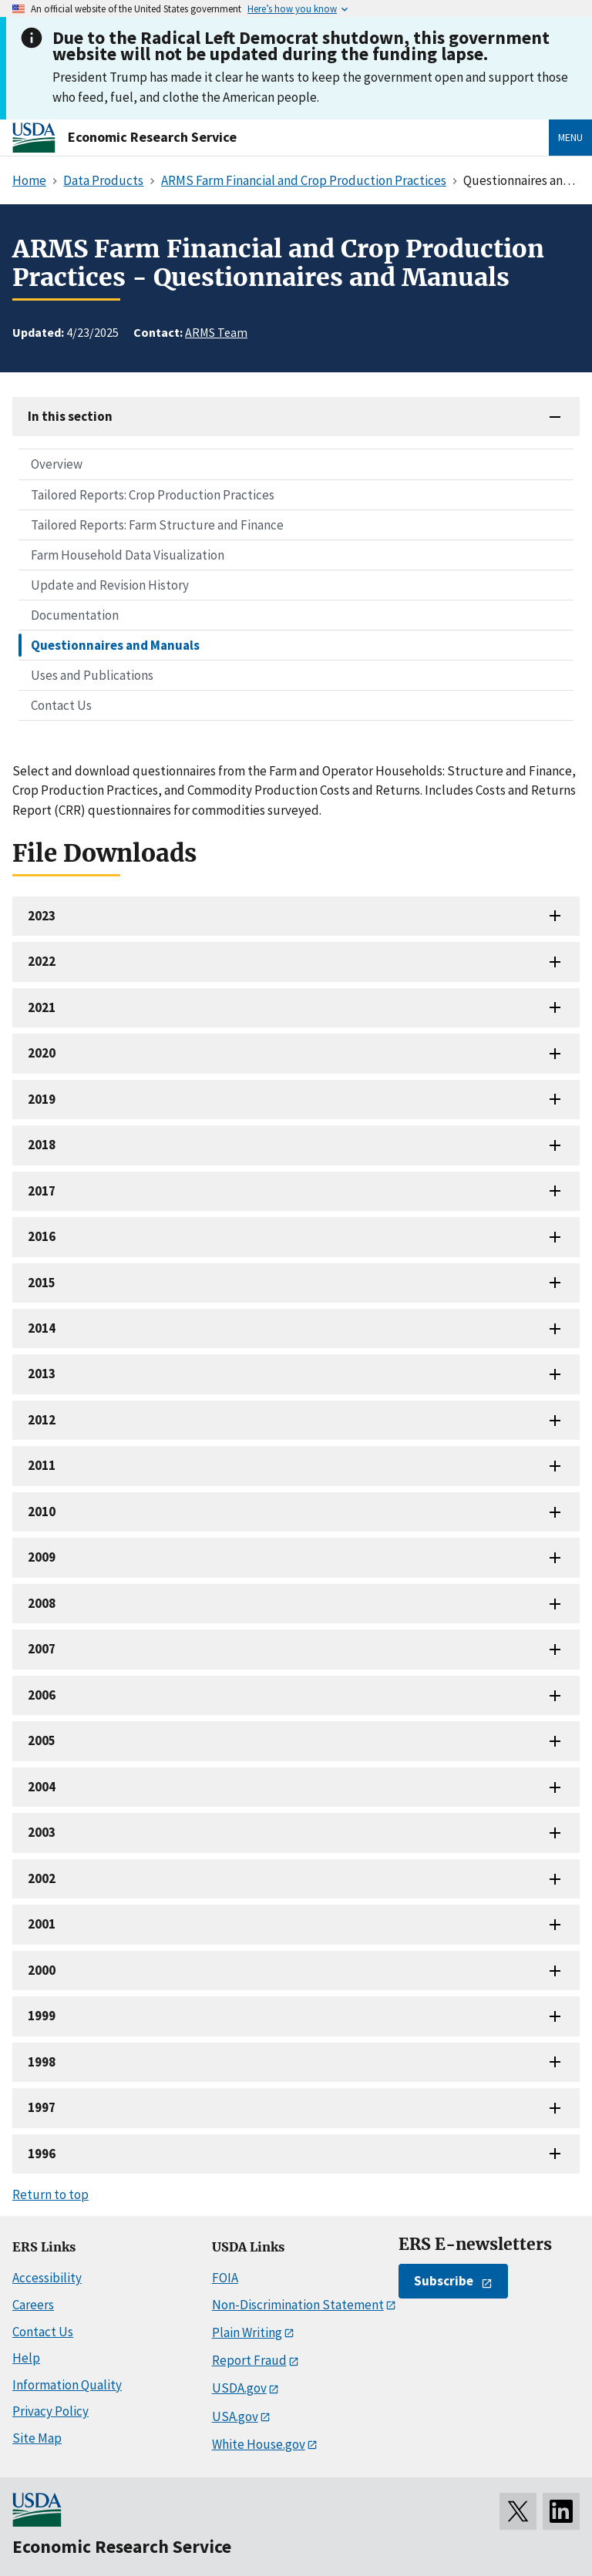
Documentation (75, 615)
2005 (42, 1740)
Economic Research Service (152, 137)
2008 (42, 1603)
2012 (42, 1419)
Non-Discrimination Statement (298, 2304)
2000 (42, 1970)
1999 (42, 2015)
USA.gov (235, 2416)
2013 (42, 1373)
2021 (42, 1007)
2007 (42, 1648)
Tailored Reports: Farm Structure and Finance (157, 524)
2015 (42, 1282)
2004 (42, 1786)
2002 (42, 1878)
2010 (42, 1511)
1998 (42, 2061)
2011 (42, 1465)
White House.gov (258, 2444)
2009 (42, 1557)
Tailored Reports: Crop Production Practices (152, 494)
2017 (42, 1190)
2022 (42, 961)
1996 (42, 2153)
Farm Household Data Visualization (127, 554)
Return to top (50, 2194)
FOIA (225, 2277)
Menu (570, 137)
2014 (42, 1328)
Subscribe (443, 2280)
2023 (42, 915)
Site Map (37, 2438)
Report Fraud (249, 2360)
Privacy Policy (50, 2411)
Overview (56, 464)
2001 (42, 1923)
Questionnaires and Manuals (115, 645)
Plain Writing (247, 2332)
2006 (42, 1695)
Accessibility (47, 2277)
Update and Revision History (110, 585)
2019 (42, 1099)
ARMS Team (216, 332)
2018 (42, 1144)
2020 (42, 1052)
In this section (70, 416)
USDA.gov (239, 2387)
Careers (33, 2304)
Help (26, 2357)
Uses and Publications (92, 675)
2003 (42, 1832)
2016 (42, 1236)
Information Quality (67, 2384)
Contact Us (61, 705)
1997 (42, 2107)
